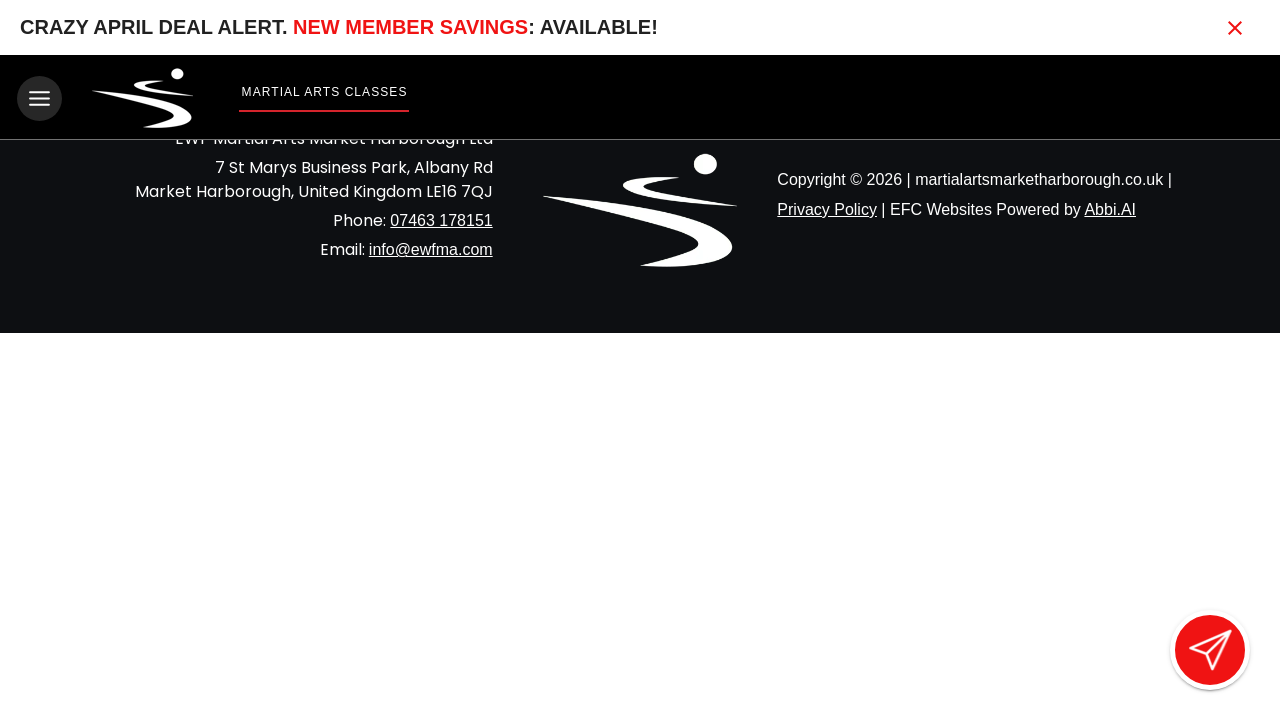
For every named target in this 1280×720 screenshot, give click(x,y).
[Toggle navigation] (39, 98)
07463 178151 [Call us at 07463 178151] (441, 219)
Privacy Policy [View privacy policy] (827, 208)
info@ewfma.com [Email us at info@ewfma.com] (431, 248)
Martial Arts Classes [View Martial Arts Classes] (325, 92)
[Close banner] (1235, 28)
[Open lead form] (1210, 650)
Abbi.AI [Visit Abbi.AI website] (1110, 208)
